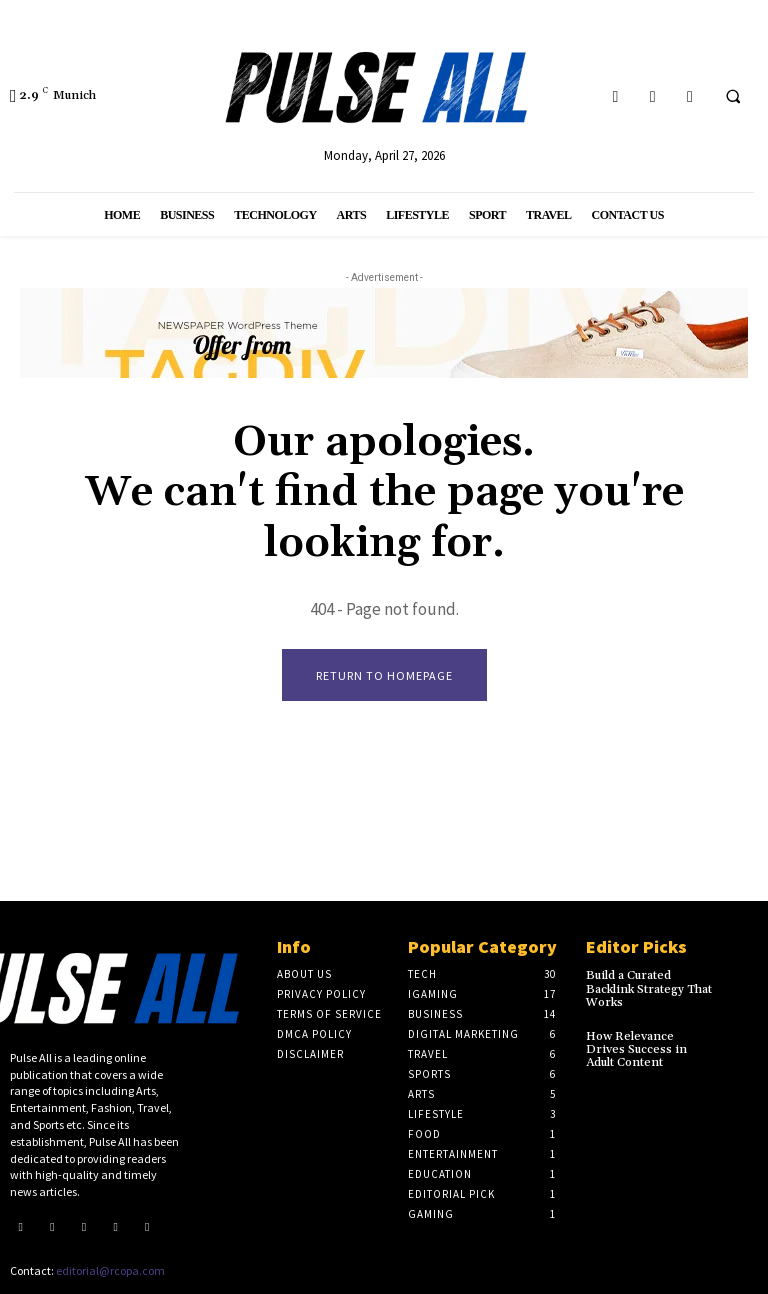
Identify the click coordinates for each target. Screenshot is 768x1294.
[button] (733, 97)
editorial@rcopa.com (110, 1270)
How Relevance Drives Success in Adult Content (636, 1049)
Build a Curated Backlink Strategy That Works (649, 988)
